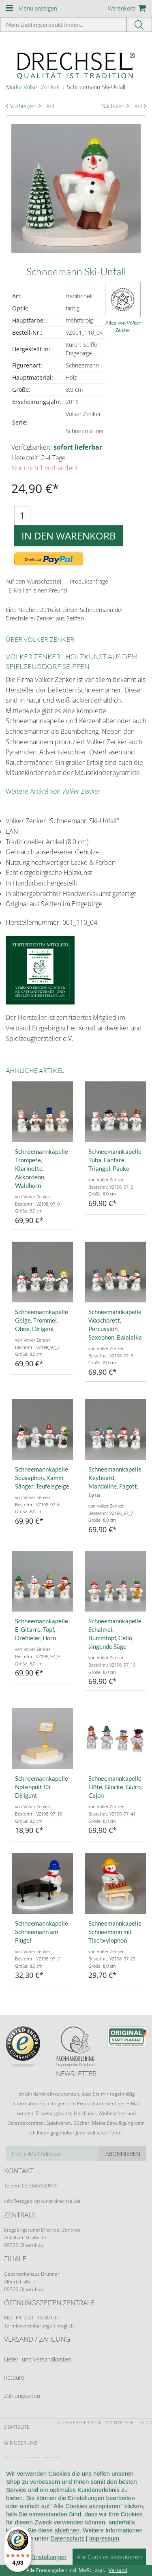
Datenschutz (20, 2522)
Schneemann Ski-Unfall (96, 87)
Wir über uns (21, 2443)
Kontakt (14, 2506)
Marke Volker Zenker (32, 87)
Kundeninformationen (33, 2458)
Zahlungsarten (22, 2396)
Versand (118, 2570)
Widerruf (16, 2490)
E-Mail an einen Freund (38, 590)
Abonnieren (122, 2154)
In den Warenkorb (68, 535)
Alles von (123, 326)
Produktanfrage (89, 581)
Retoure (14, 2377)
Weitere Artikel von (53, 791)
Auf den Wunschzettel (33, 581)
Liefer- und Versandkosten (37, 2359)
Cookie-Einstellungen (32, 2538)
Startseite (17, 2426)
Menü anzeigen (38, 8)
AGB (9, 2474)
